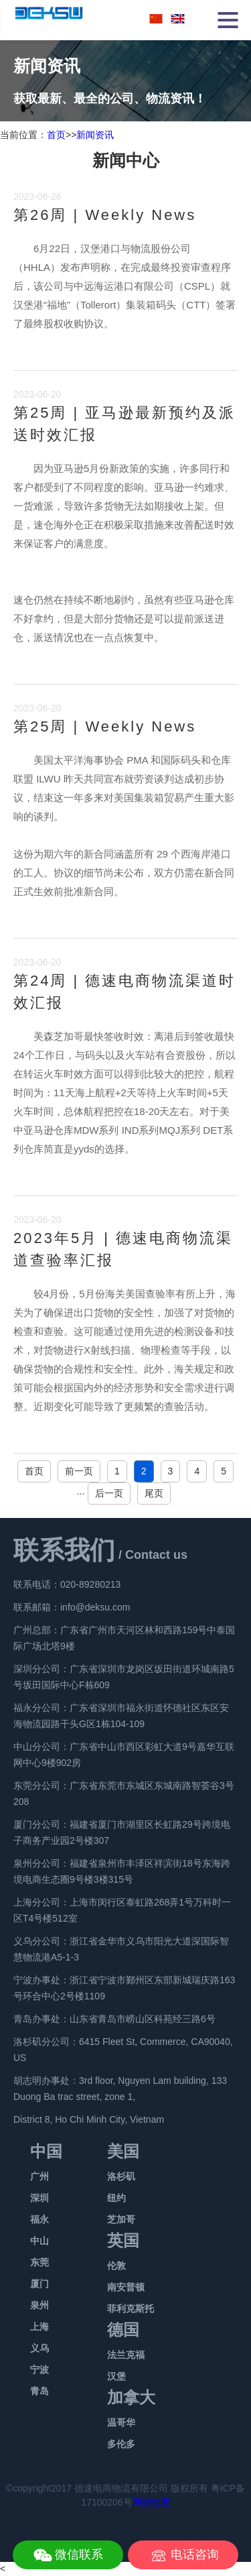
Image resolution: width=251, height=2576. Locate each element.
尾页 (154, 1493)
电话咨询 (195, 2554)
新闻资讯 (95, 134)
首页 (56, 134)
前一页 (79, 1471)
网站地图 (151, 2502)
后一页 (109, 1493)
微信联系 (79, 2554)
